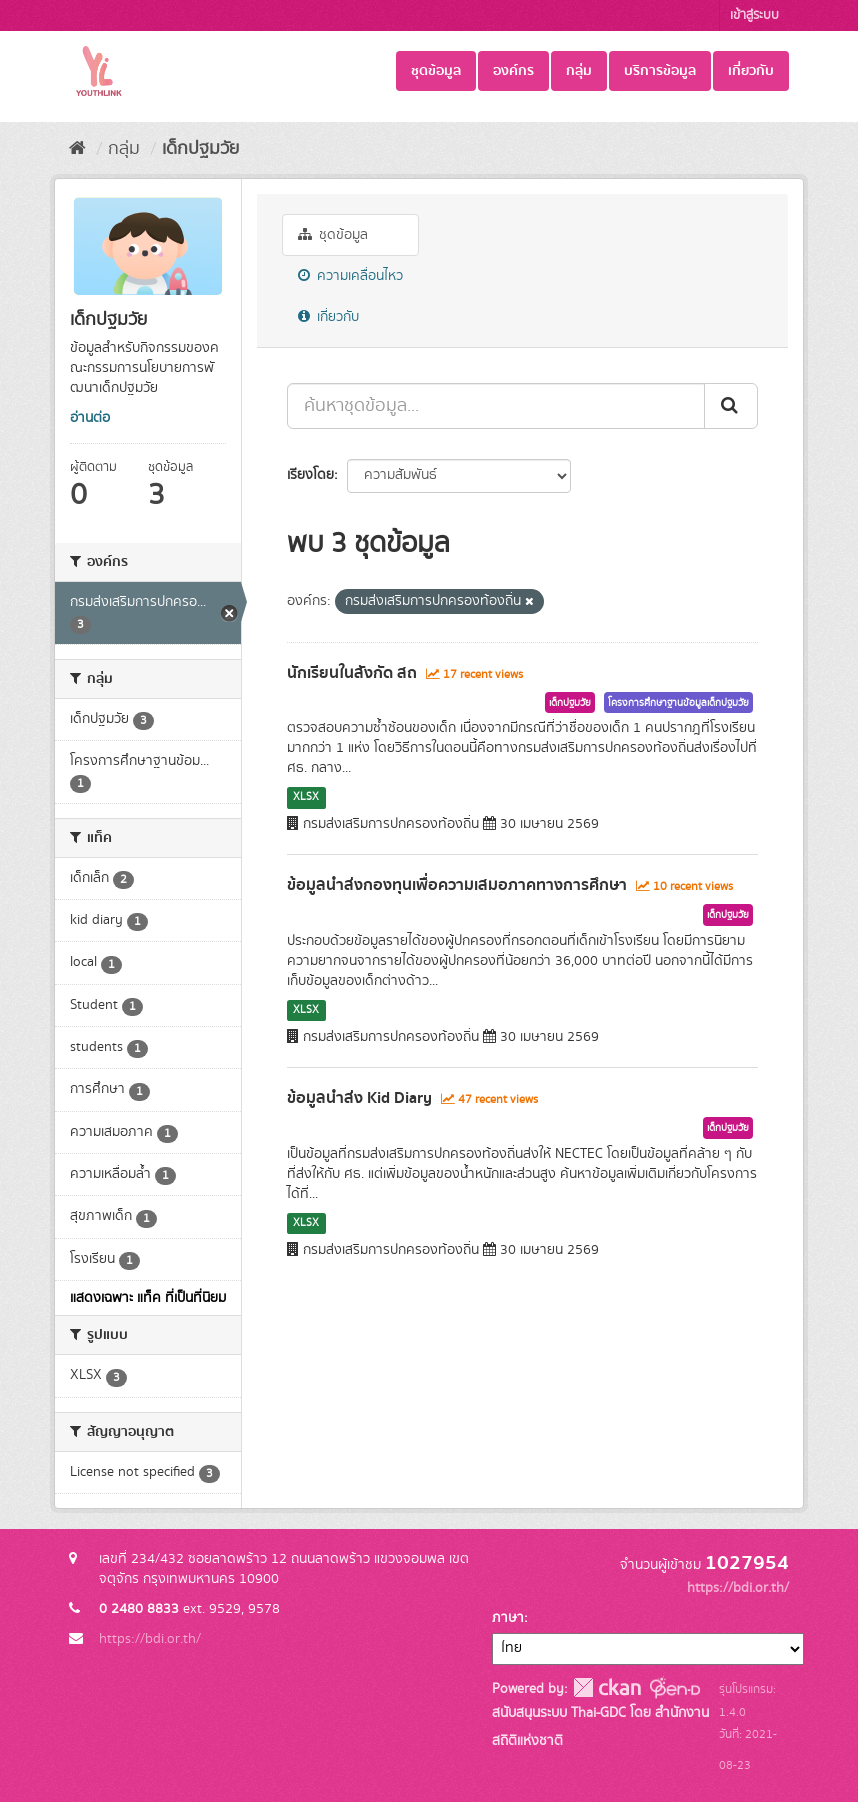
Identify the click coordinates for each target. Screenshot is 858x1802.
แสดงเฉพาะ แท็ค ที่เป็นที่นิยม (148, 1298)
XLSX (306, 797)
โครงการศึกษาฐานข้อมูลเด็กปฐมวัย (678, 703)
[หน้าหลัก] (77, 149)
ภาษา (508, 1618)
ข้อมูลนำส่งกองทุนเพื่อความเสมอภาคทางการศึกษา (457, 885)
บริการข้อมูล (660, 71)
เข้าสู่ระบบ (754, 15)
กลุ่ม (579, 71)
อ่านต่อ (90, 418)
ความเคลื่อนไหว (350, 276)
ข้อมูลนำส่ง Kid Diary (359, 1098)
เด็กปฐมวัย (200, 149)
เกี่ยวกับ (751, 71)
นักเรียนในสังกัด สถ (352, 673)
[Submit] (731, 406)
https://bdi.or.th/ (150, 1639)
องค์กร (513, 71)
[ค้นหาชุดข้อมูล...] (496, 406)
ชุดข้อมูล (436, 71)
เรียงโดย (310, 475)
